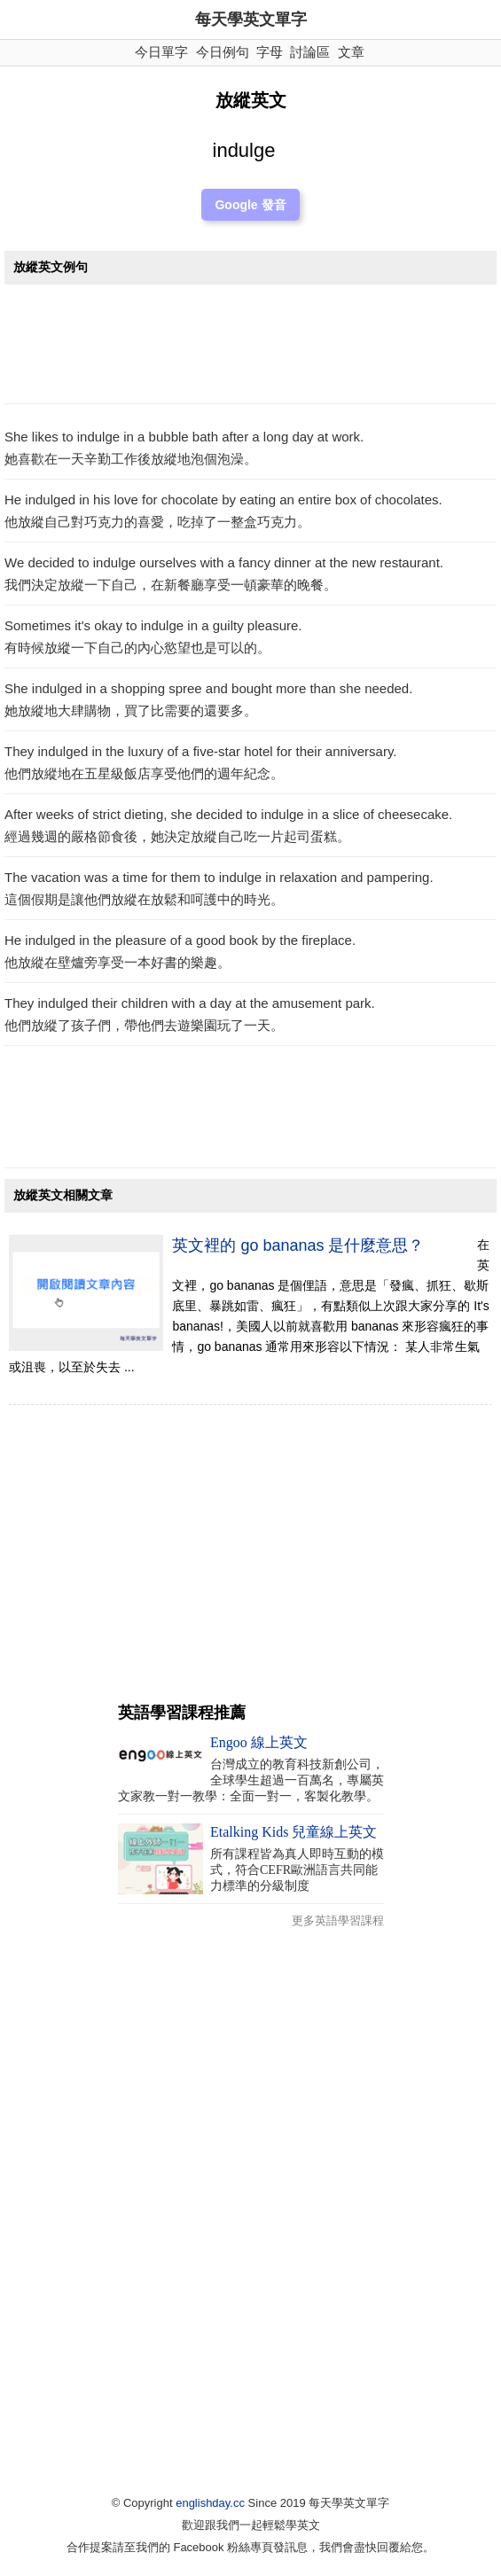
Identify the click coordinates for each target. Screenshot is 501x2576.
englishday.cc (210, 2503)
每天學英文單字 (251, 19)
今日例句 (222, 51)
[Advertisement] (250, 348)
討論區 (310, 51)
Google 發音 (250, 205)
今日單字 (161, 51)
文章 (351, 51)
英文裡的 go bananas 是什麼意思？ (298, 1245)
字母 (269, 51)
